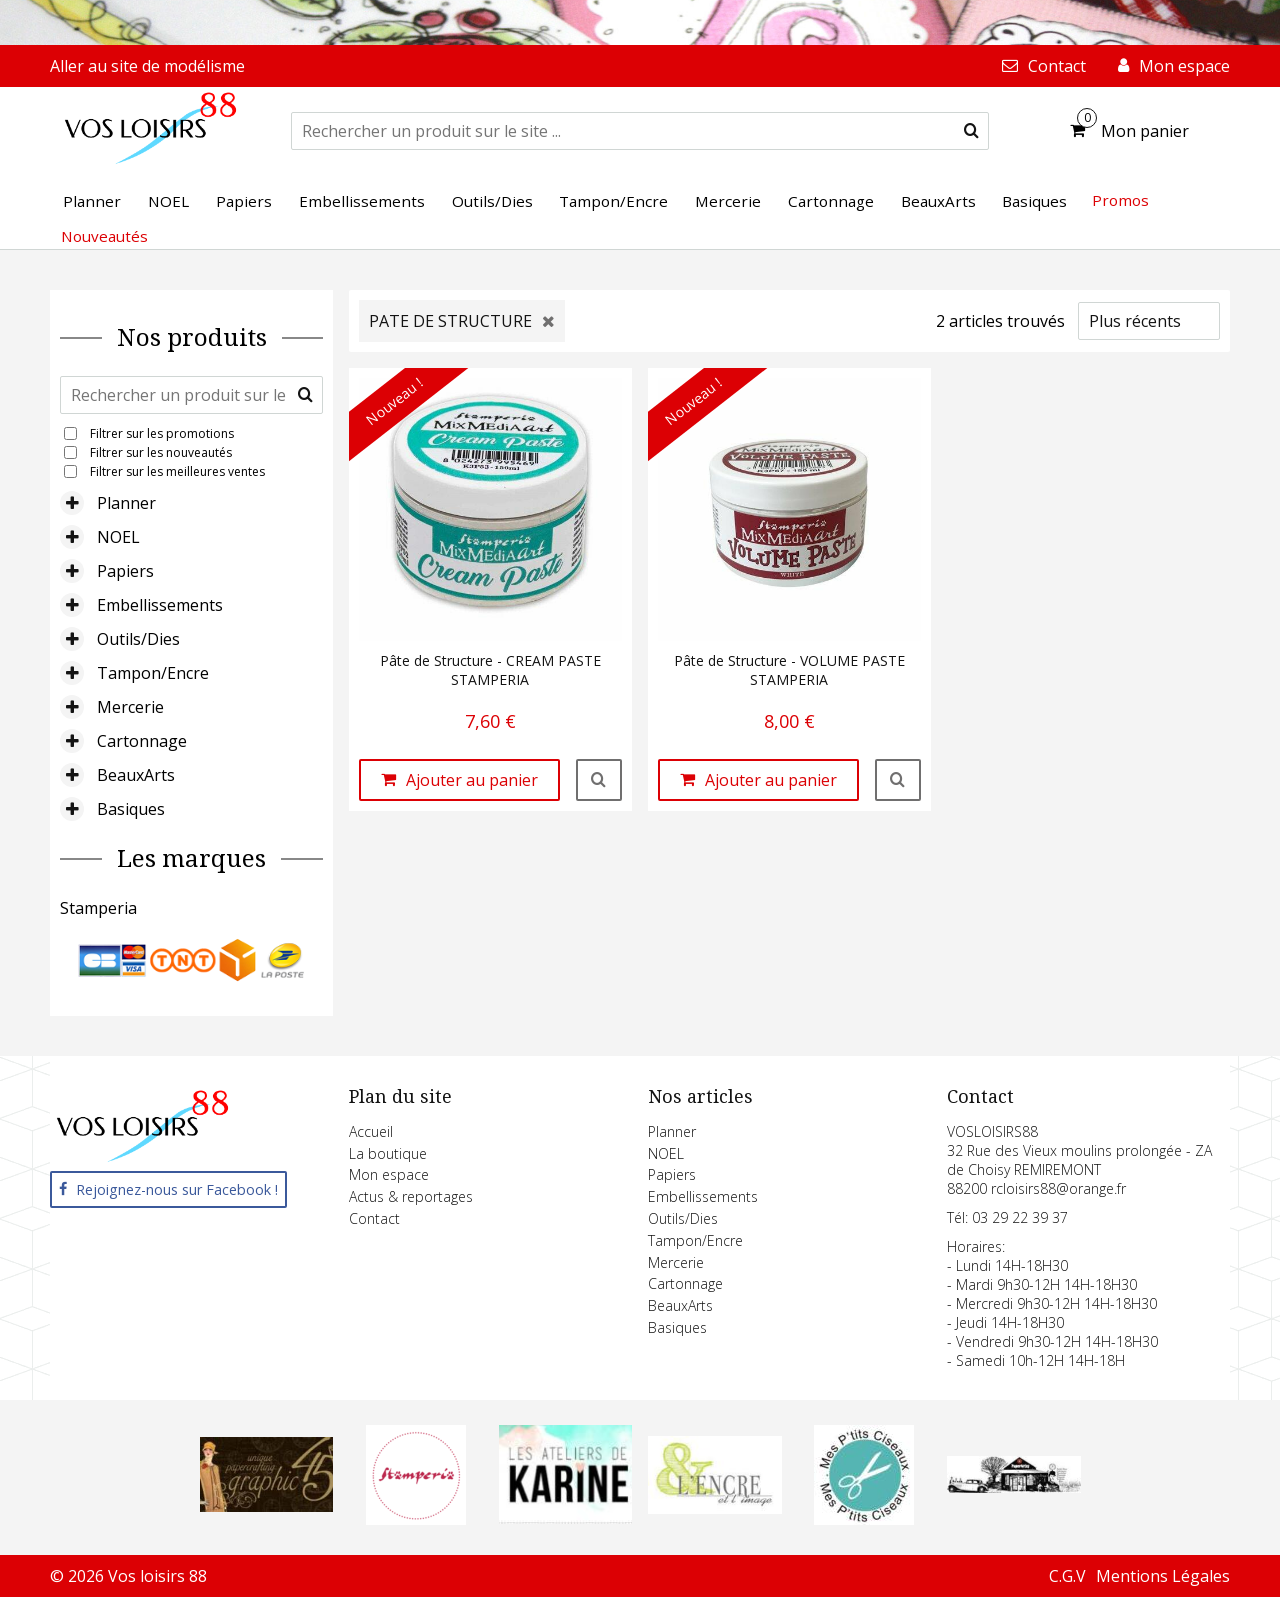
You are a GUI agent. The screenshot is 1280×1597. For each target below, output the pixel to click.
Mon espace (389, 1174)
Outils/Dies (138, 639)
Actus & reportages (411, 1196)
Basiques (131, 809)
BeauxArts (136, 775)
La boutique (388, 1153)
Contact (374, 1218)
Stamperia (98, 908)
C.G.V (1067, 1576)
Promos (1120, 200)
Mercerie (130, 707)
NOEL (118, 537)
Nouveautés (104, 236)
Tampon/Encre (153, 673)
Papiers (125, 571)
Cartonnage (142, 741)
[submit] (971, 131)
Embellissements (160, 605)
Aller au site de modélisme (147, 66)
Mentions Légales (1163, 1576)
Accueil (371, 1131)
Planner (126, 503)
